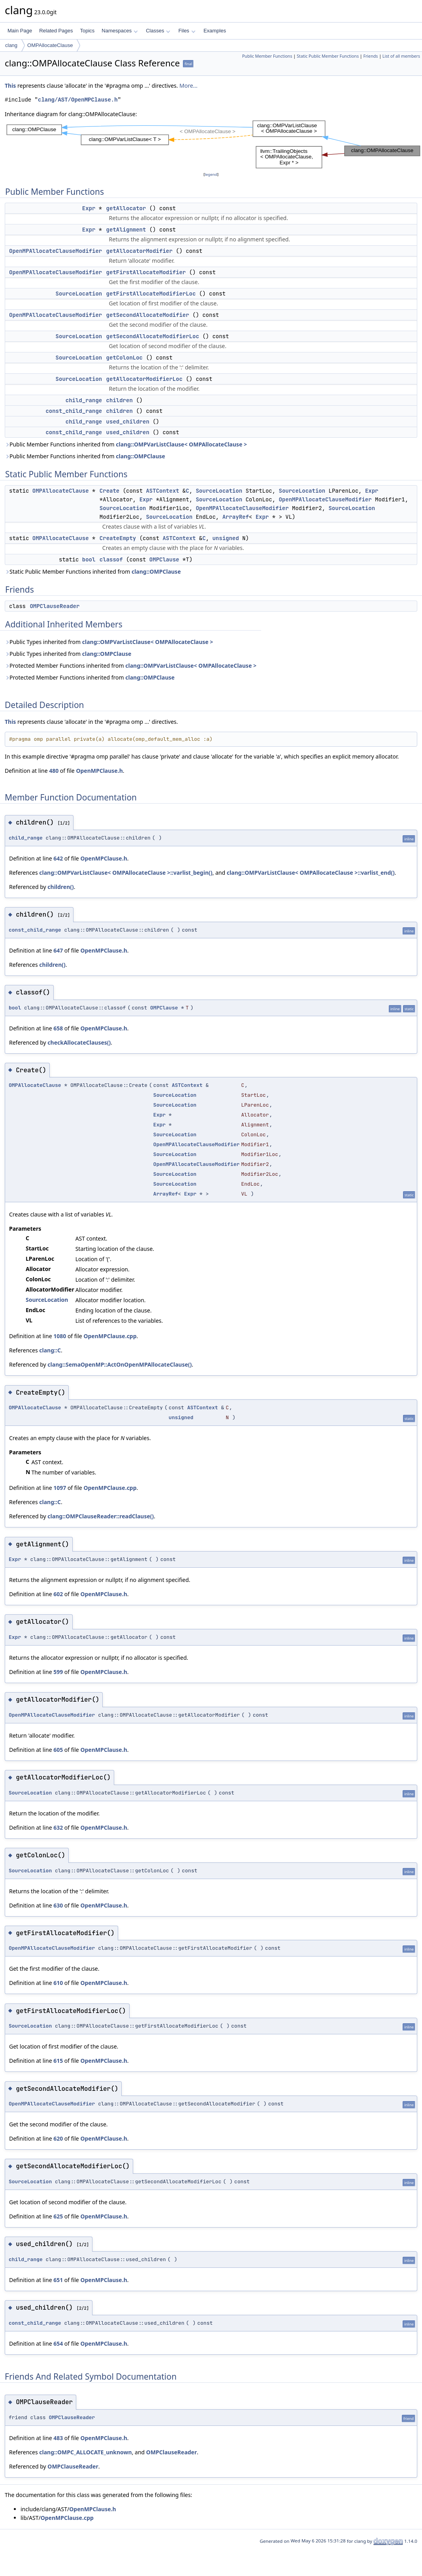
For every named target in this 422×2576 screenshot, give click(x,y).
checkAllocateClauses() (79, 1042)
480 (53, 770)
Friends (370, 56)
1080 (59, 1336)
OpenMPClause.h (99, 770)
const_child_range (73, 410)
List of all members (401, 56)
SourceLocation (79, 293)
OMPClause (164, 559)
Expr (89, 208)
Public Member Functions (267, 56)
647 (58, 950)
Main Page (20, 31)
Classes (158, 31)
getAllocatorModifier (139, 250)
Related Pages (56, 31)
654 (58, 2343)
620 (58, 2138)
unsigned (225, 538)
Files (186, 31)
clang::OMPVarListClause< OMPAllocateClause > (181, 444)
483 (58, 2438)
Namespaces (120, 31)
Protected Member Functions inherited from (130, 665)
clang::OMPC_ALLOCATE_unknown (85, 2452)
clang (11, 45)
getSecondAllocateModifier (147, 314)
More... (188, 85)
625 (58, 2216)
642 (58, 858)
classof (111, 559)
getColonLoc (124, 357)
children (119, 400)
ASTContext (162, 490)
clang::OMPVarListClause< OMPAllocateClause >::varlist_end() (311, 872)
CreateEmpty (118, 538)
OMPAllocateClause (50, 45)
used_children (127, 421)
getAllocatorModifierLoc (144, 378)
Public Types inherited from (109, 642)
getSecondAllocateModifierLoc (152, 336)
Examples (214, 31)
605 (58, 1749)
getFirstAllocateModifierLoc (151, 293)
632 (58, 1827)
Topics (87, 31)
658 (58, 1028)
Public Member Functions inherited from (126, 444)
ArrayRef (235, 516)
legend (211, 174)
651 (58, 2280)
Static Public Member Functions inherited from (93, 571)
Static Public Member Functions (328, 56)
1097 (59, 1487)
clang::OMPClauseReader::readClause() (100, 1516)
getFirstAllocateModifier (146, 272)
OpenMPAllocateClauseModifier (55, 250)
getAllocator (126, 208)
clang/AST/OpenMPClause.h (78, 100)
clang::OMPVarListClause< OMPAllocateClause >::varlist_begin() (125, 872)
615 (58, 2060)
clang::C (50, 1350)
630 (58, 1905)
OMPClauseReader (54, 606)
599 (58, 1672)
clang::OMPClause (140, 456)
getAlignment (126, 229)
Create (109, 490)
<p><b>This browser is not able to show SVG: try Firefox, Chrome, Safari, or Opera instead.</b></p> (213, 144)
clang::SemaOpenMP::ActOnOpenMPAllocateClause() (119, 1364)
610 (58, 1983)
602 (58, 1594)
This (10, 85)
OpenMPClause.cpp (109, 1336)
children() (60, 887)
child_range (84, 400)
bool (89, 559)
